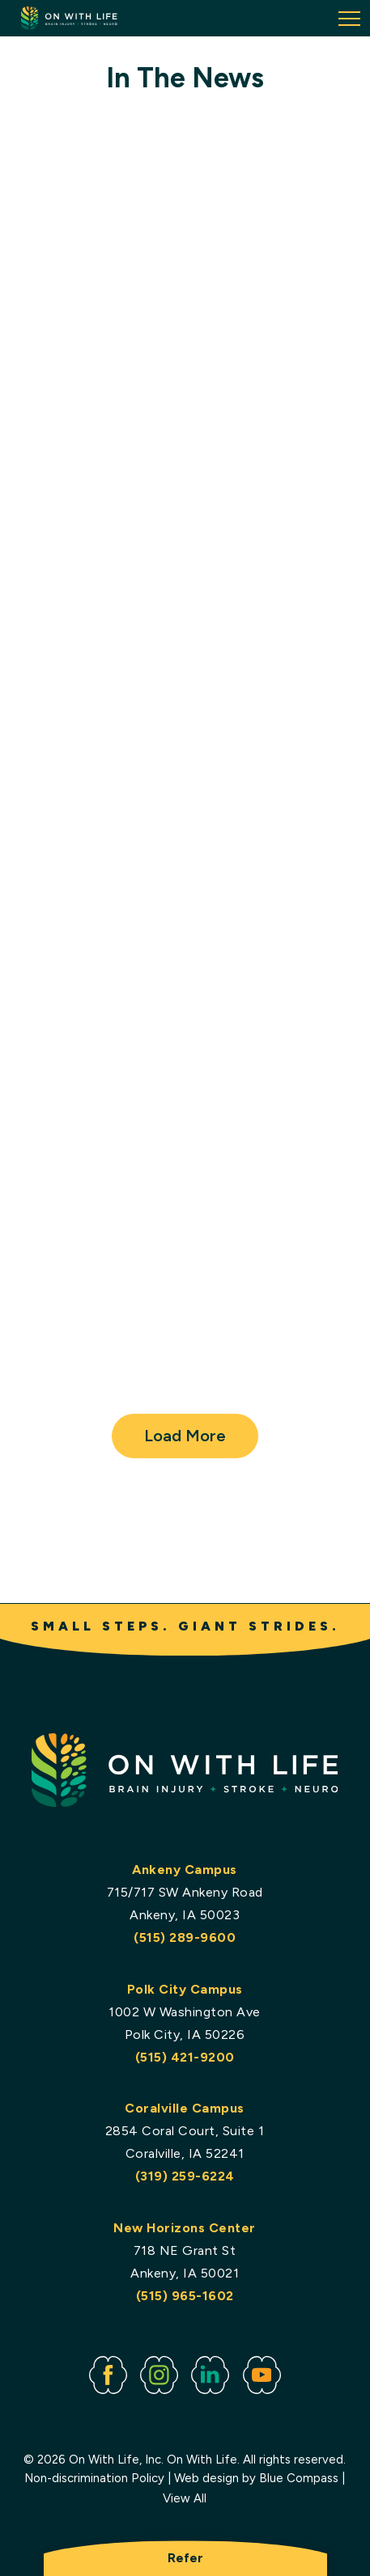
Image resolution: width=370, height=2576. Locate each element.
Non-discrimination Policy (95, 2478)
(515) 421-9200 (185, 2057)
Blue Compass (299, 2478)
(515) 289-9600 (185, 1938)
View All (185, 2499)
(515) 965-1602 (185, 2295)
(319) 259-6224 (185, 2177)
